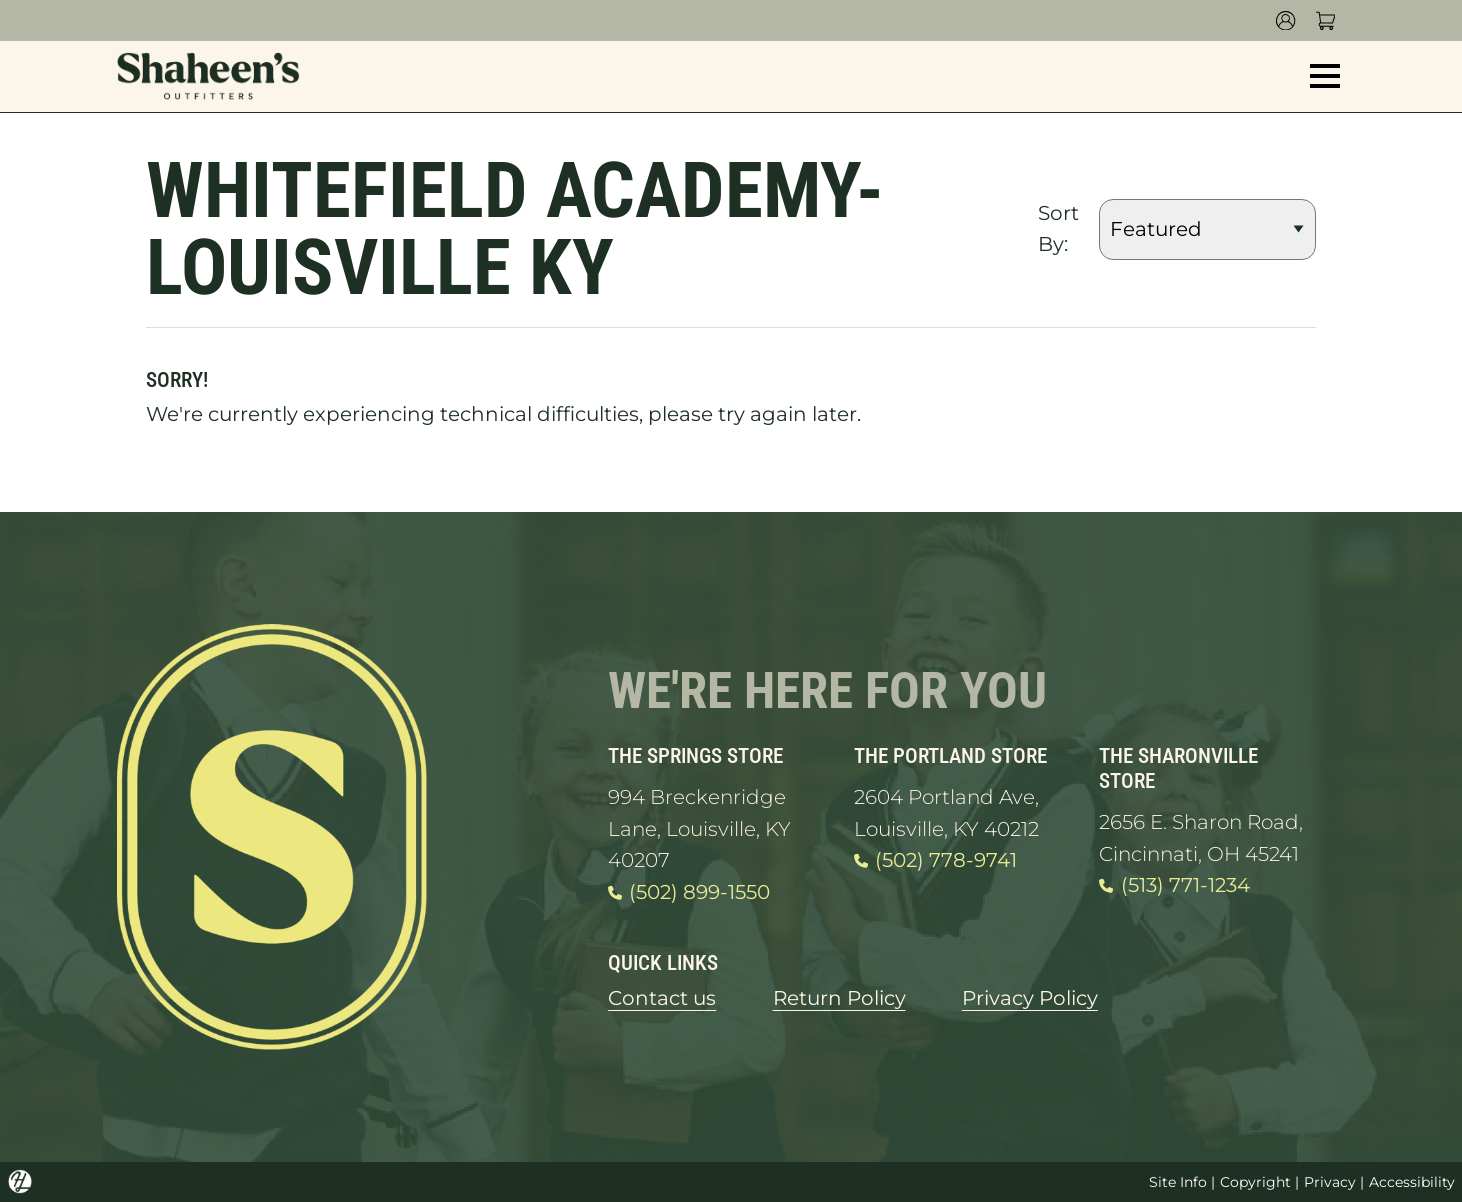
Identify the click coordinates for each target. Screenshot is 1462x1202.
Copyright (1255, 1182)
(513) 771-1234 (1174, 886)
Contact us (662, 998)
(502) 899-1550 (689, 893)
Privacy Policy (1030, 998)
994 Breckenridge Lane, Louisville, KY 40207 (699, 828)
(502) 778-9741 (935, 861)
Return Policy (839, 998)
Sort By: (1058, 229)
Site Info (1178, 1182)
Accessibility (1412, 1182)
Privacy (1330, 1182)
